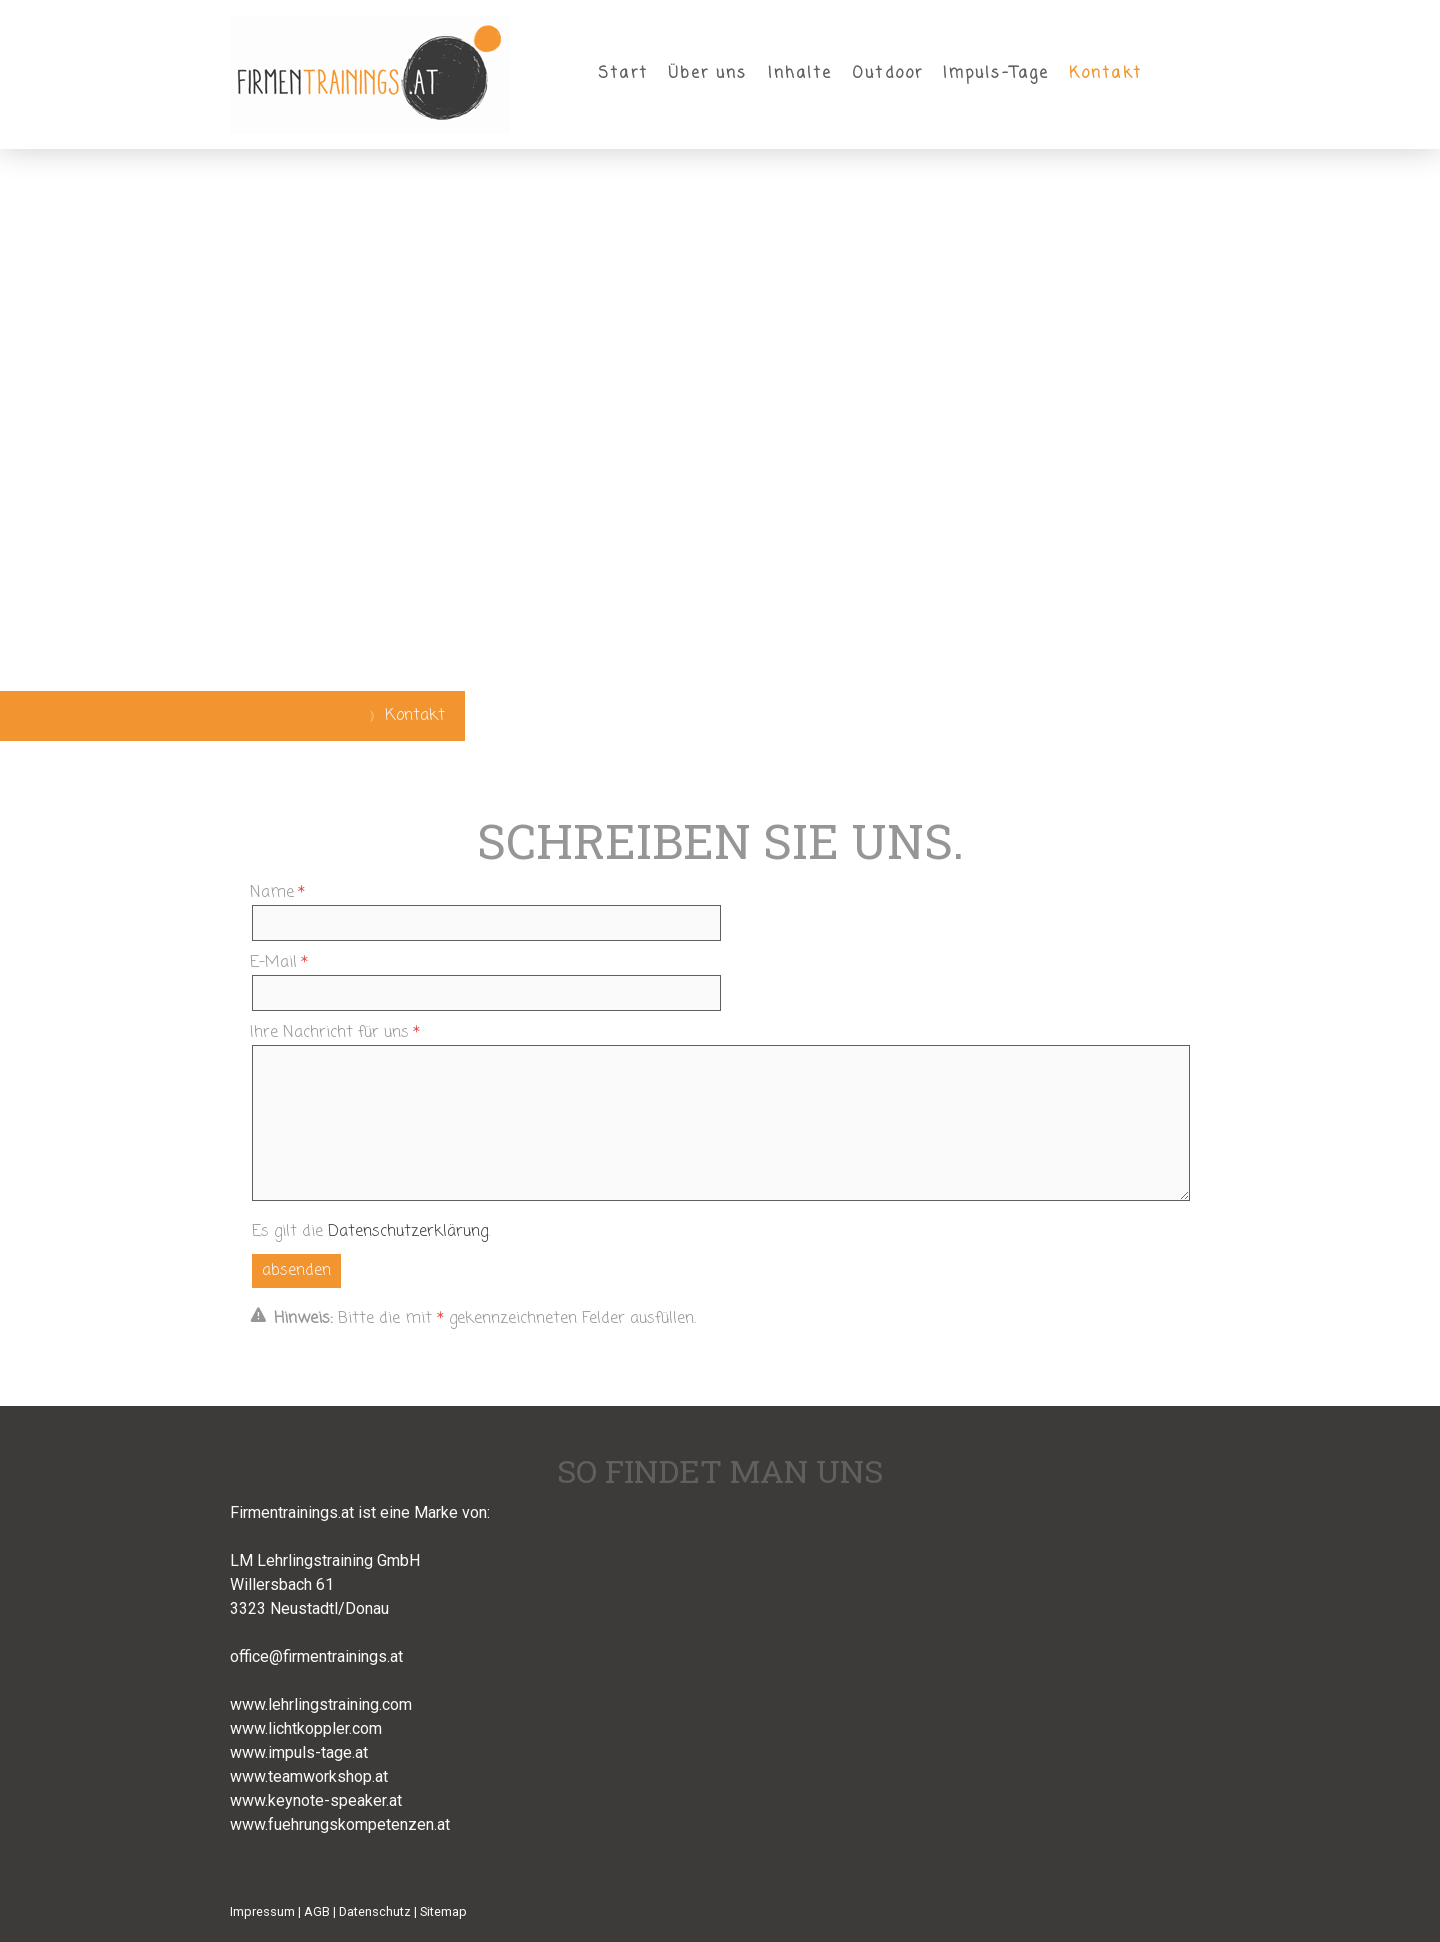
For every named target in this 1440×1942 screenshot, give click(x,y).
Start (623, 74)
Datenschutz (375, 1911)
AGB (317, 1911)
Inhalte (800, 74)
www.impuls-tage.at (299, 1752)
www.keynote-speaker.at (316, 1800)
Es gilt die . (371, 1232)
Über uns (708, 74)
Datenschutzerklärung (408, 1232)
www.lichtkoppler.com (306, 1728)
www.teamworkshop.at (309, 1776)
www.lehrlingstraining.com (321, 1704)
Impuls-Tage (996, 74)
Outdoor (887, 74)
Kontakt (1105, 74)
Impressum (262, 1911)
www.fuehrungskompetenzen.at (340, 1824)
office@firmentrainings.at (316, 1656)
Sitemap (443, 1911)
